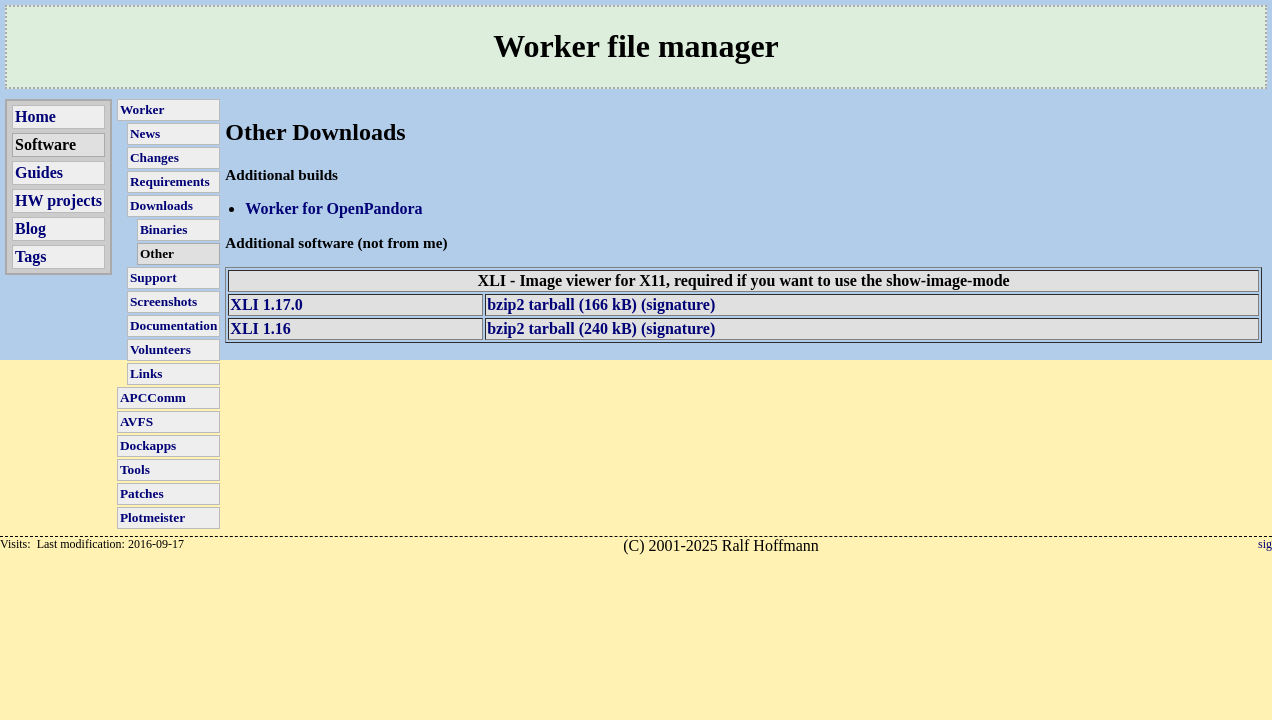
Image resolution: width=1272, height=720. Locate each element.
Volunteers (160, 349)
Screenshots (163, 301)
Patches (142, 493)
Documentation (173, 325)
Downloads (161, 205)
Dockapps (148, 445)
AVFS (136, 421)
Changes (154, 157)
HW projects (58, 200)
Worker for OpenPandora (333, 208)
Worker (142, 109)
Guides (39, 172)
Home (35, 116)
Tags (30, 256)
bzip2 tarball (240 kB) (562, 328)
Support (153, 277)
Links (146, 373)
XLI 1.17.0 (266, 304)
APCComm (153, 397)
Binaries (163, 229)
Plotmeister (152, 517)
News (145, 133)
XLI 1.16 (260, 328)
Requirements (170, 181)
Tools (135, 469)
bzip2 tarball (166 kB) (562, 304)
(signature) (676, 304)
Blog (30, 228)
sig (1265, 544)
